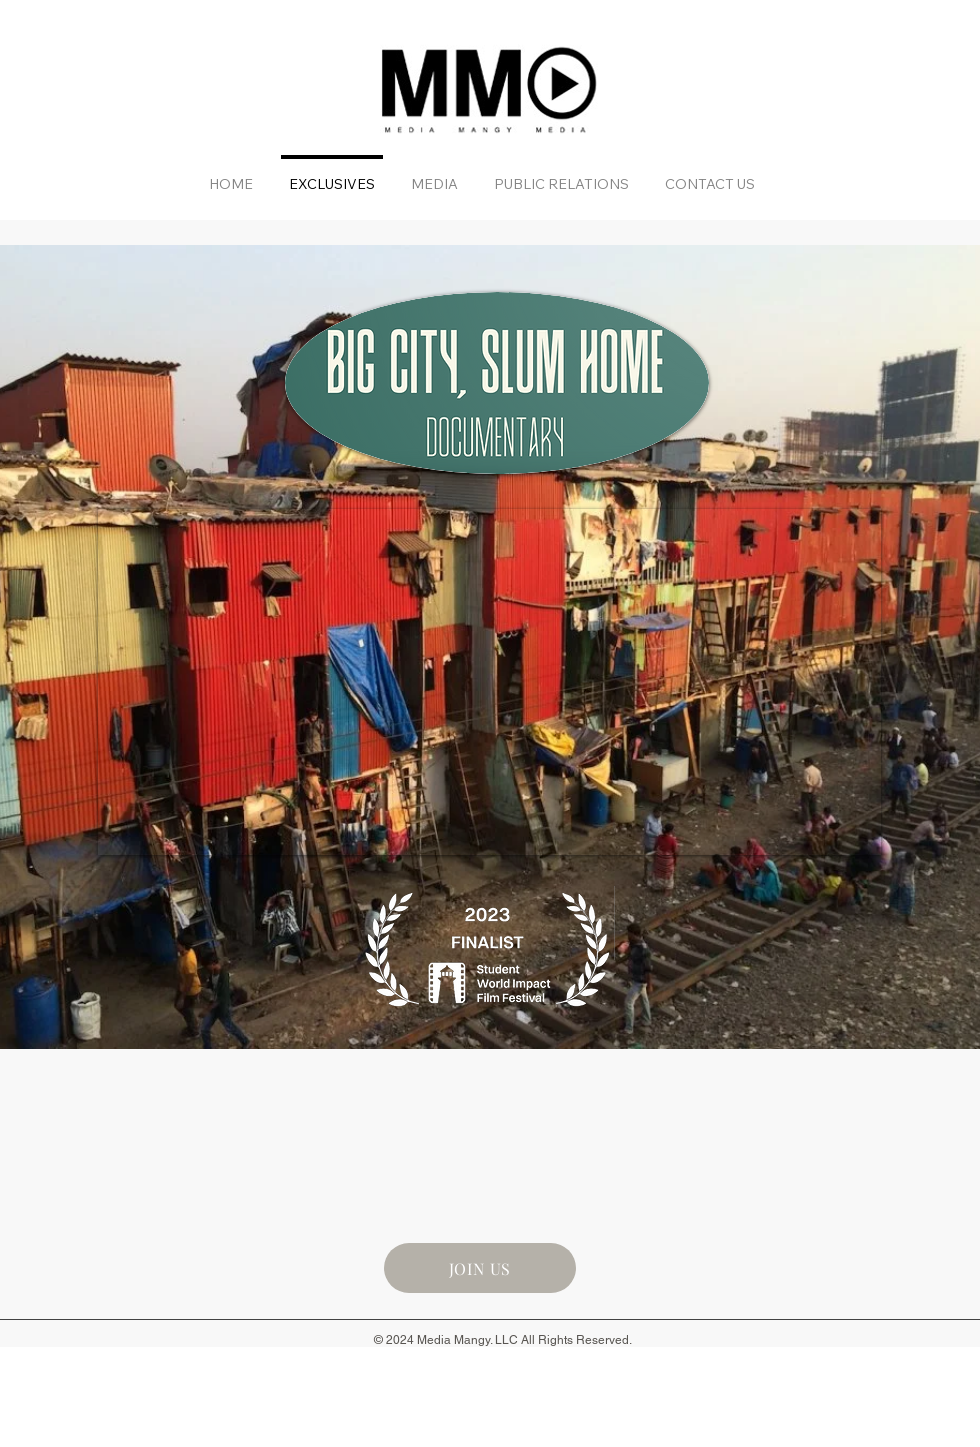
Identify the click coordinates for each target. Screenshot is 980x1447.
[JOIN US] (480, 1268)
